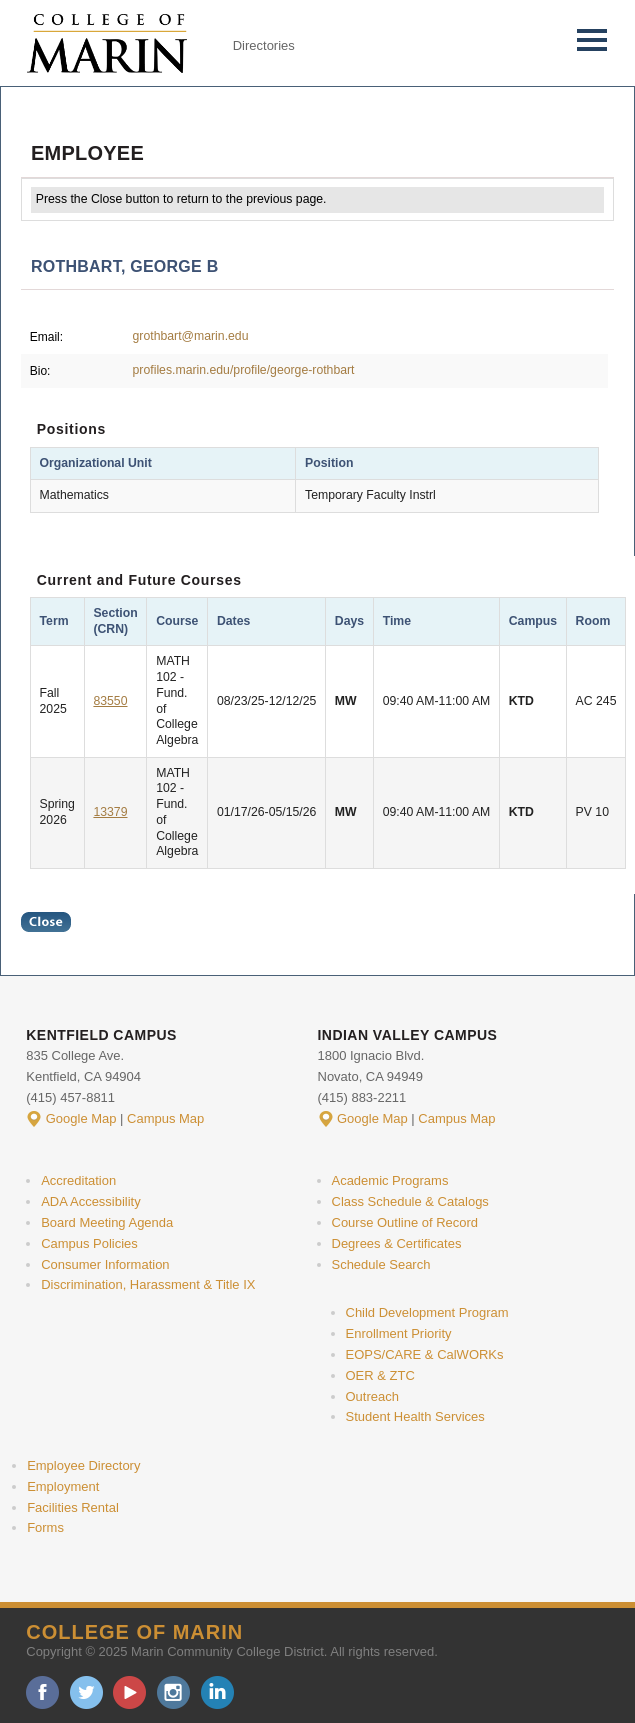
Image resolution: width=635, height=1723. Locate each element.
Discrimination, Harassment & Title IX (148, 1284)
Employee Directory (83, 1465)
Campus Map (165, 1118)
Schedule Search (381, 1264)
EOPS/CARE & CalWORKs (425, 1354)
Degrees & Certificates (397, 1243)
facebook (42, 1692)
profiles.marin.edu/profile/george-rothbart (244, 370)
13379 (110, 812)
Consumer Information (105, 1264)
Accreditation (78, 1180)
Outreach (372, 1396)
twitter (86, 1692)
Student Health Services (415, 1416)
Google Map (81, 1118)
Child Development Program (427, 1312)
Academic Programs (390, 1180)
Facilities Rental (73, 1507)
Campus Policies (89, 1243)
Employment (63, 1486)
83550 (110, 701)
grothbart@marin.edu (191, 336)
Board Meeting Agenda (107, 1222)
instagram (173, 1692)
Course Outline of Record (405, 1222)
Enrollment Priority (399, 1333)
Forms (45, 1527)
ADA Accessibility (91, 1201)
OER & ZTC (380, 1375)
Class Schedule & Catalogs (410, 1201)
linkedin (217, 1692)
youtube (129, 1692)
